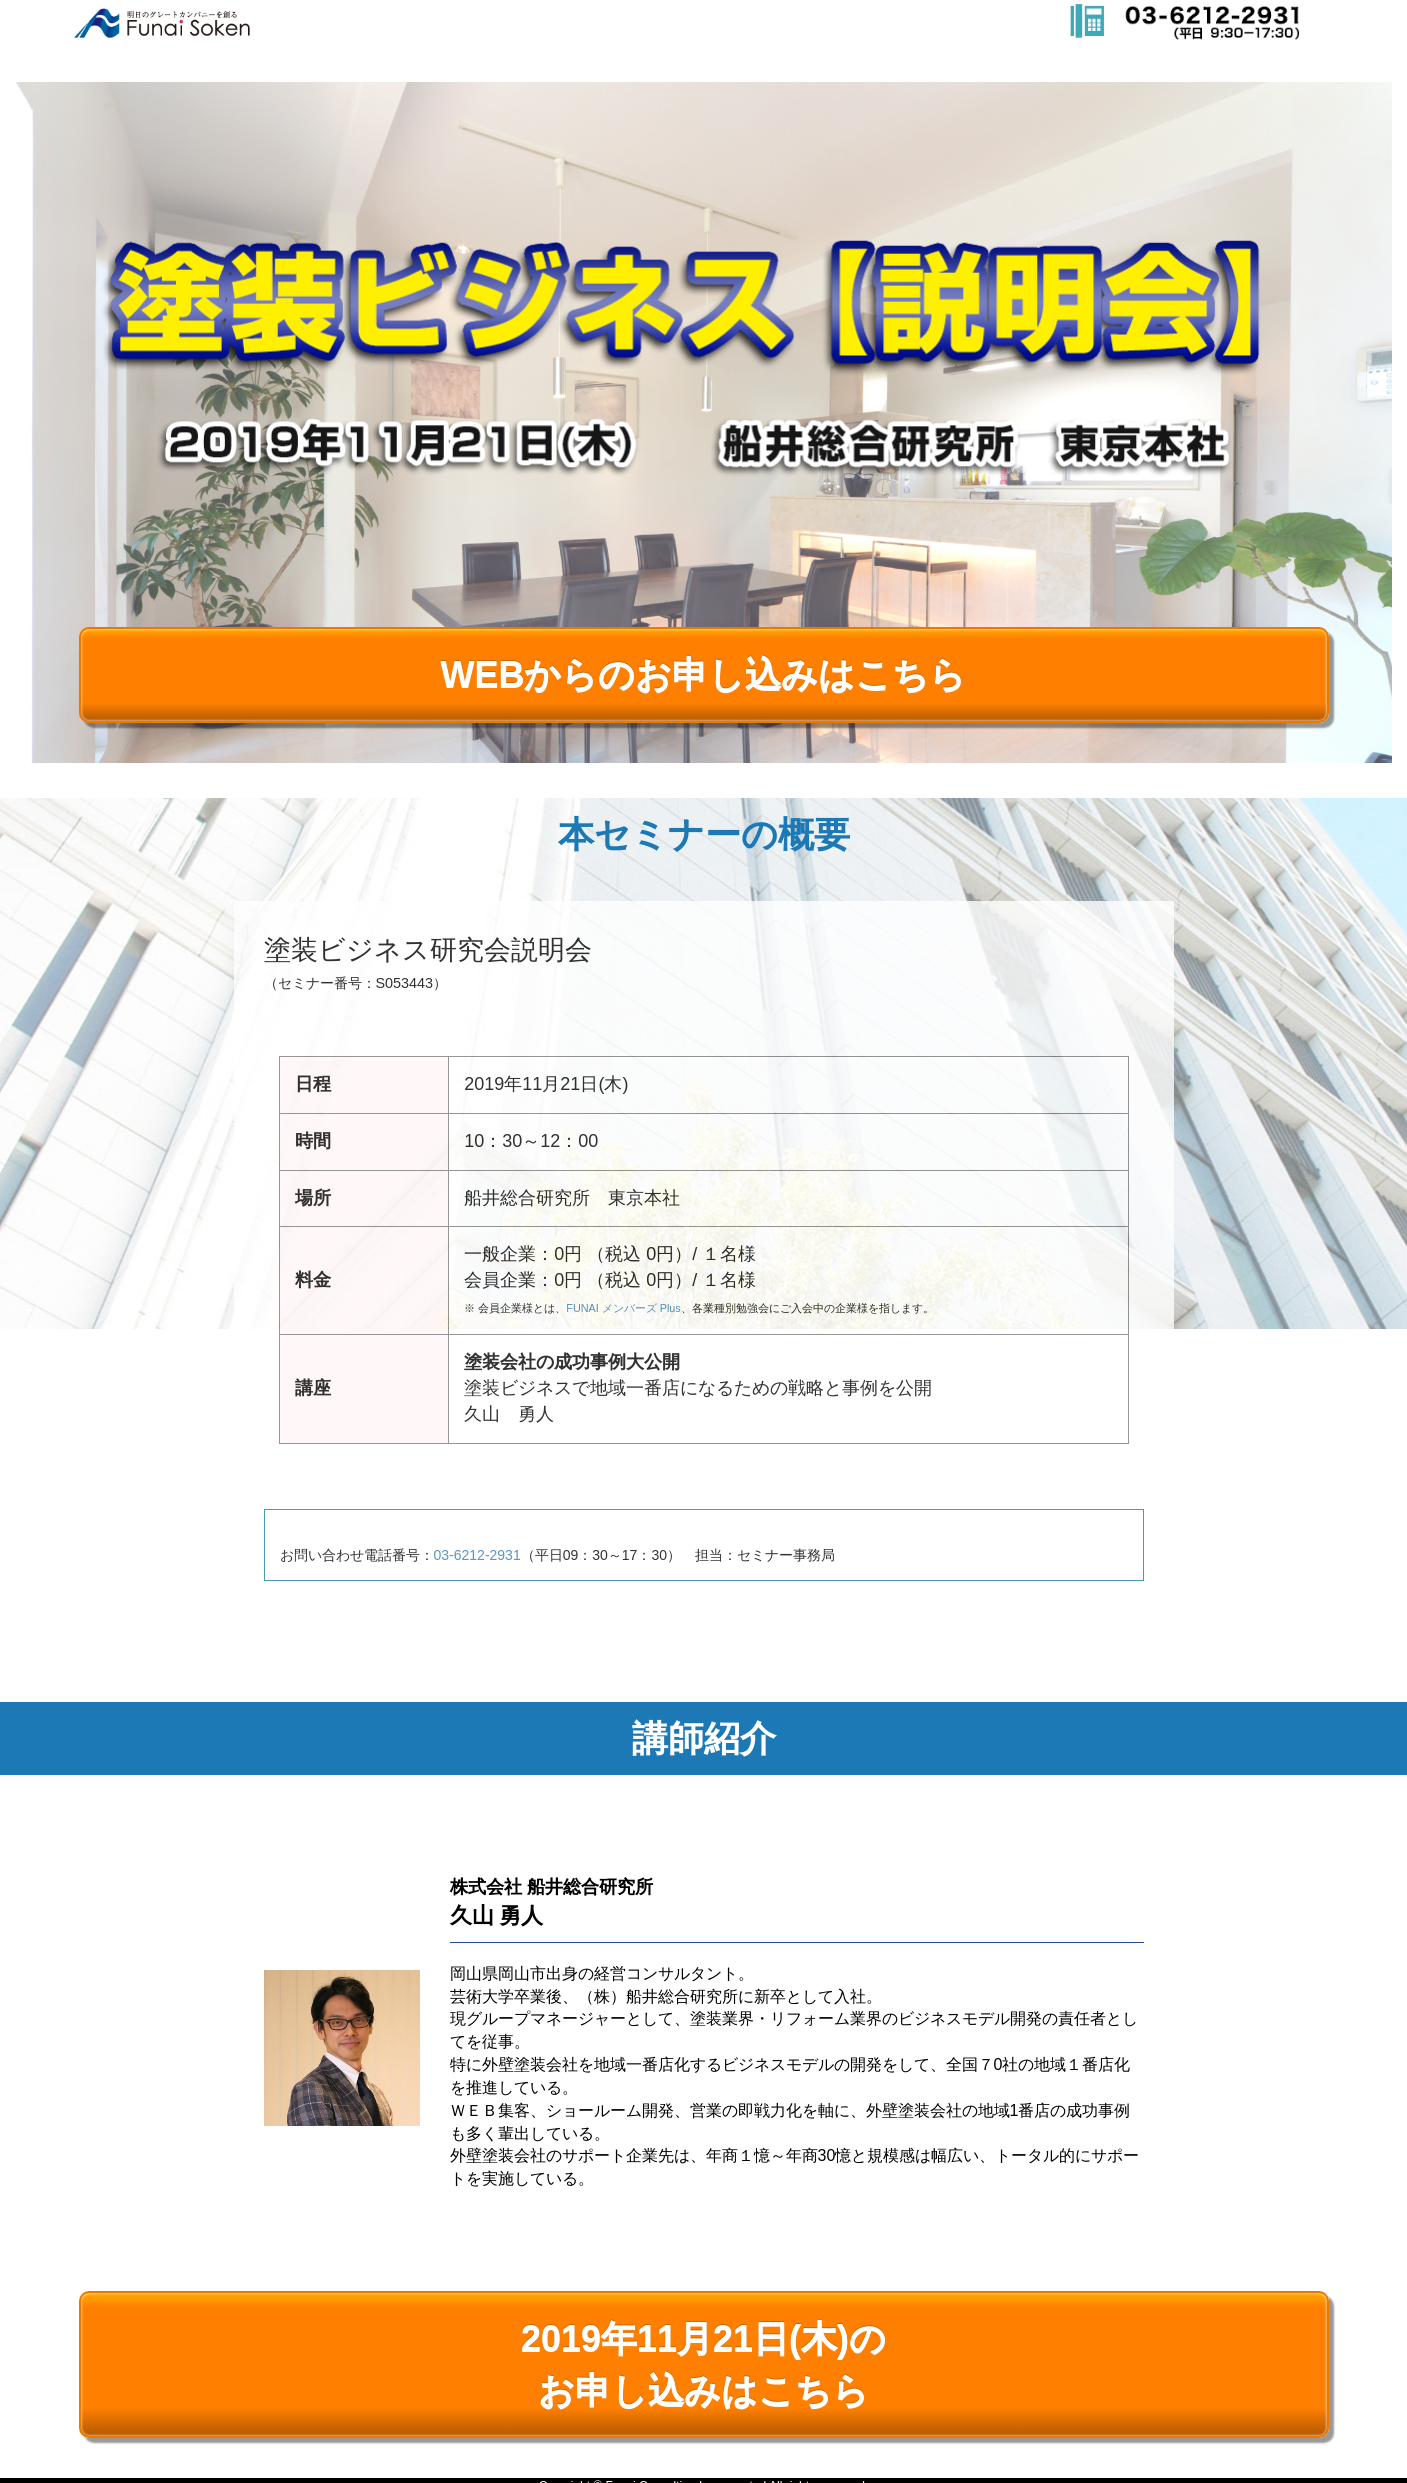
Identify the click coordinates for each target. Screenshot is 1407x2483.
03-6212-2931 (477, 1555)
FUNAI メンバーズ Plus (623, 1308)
